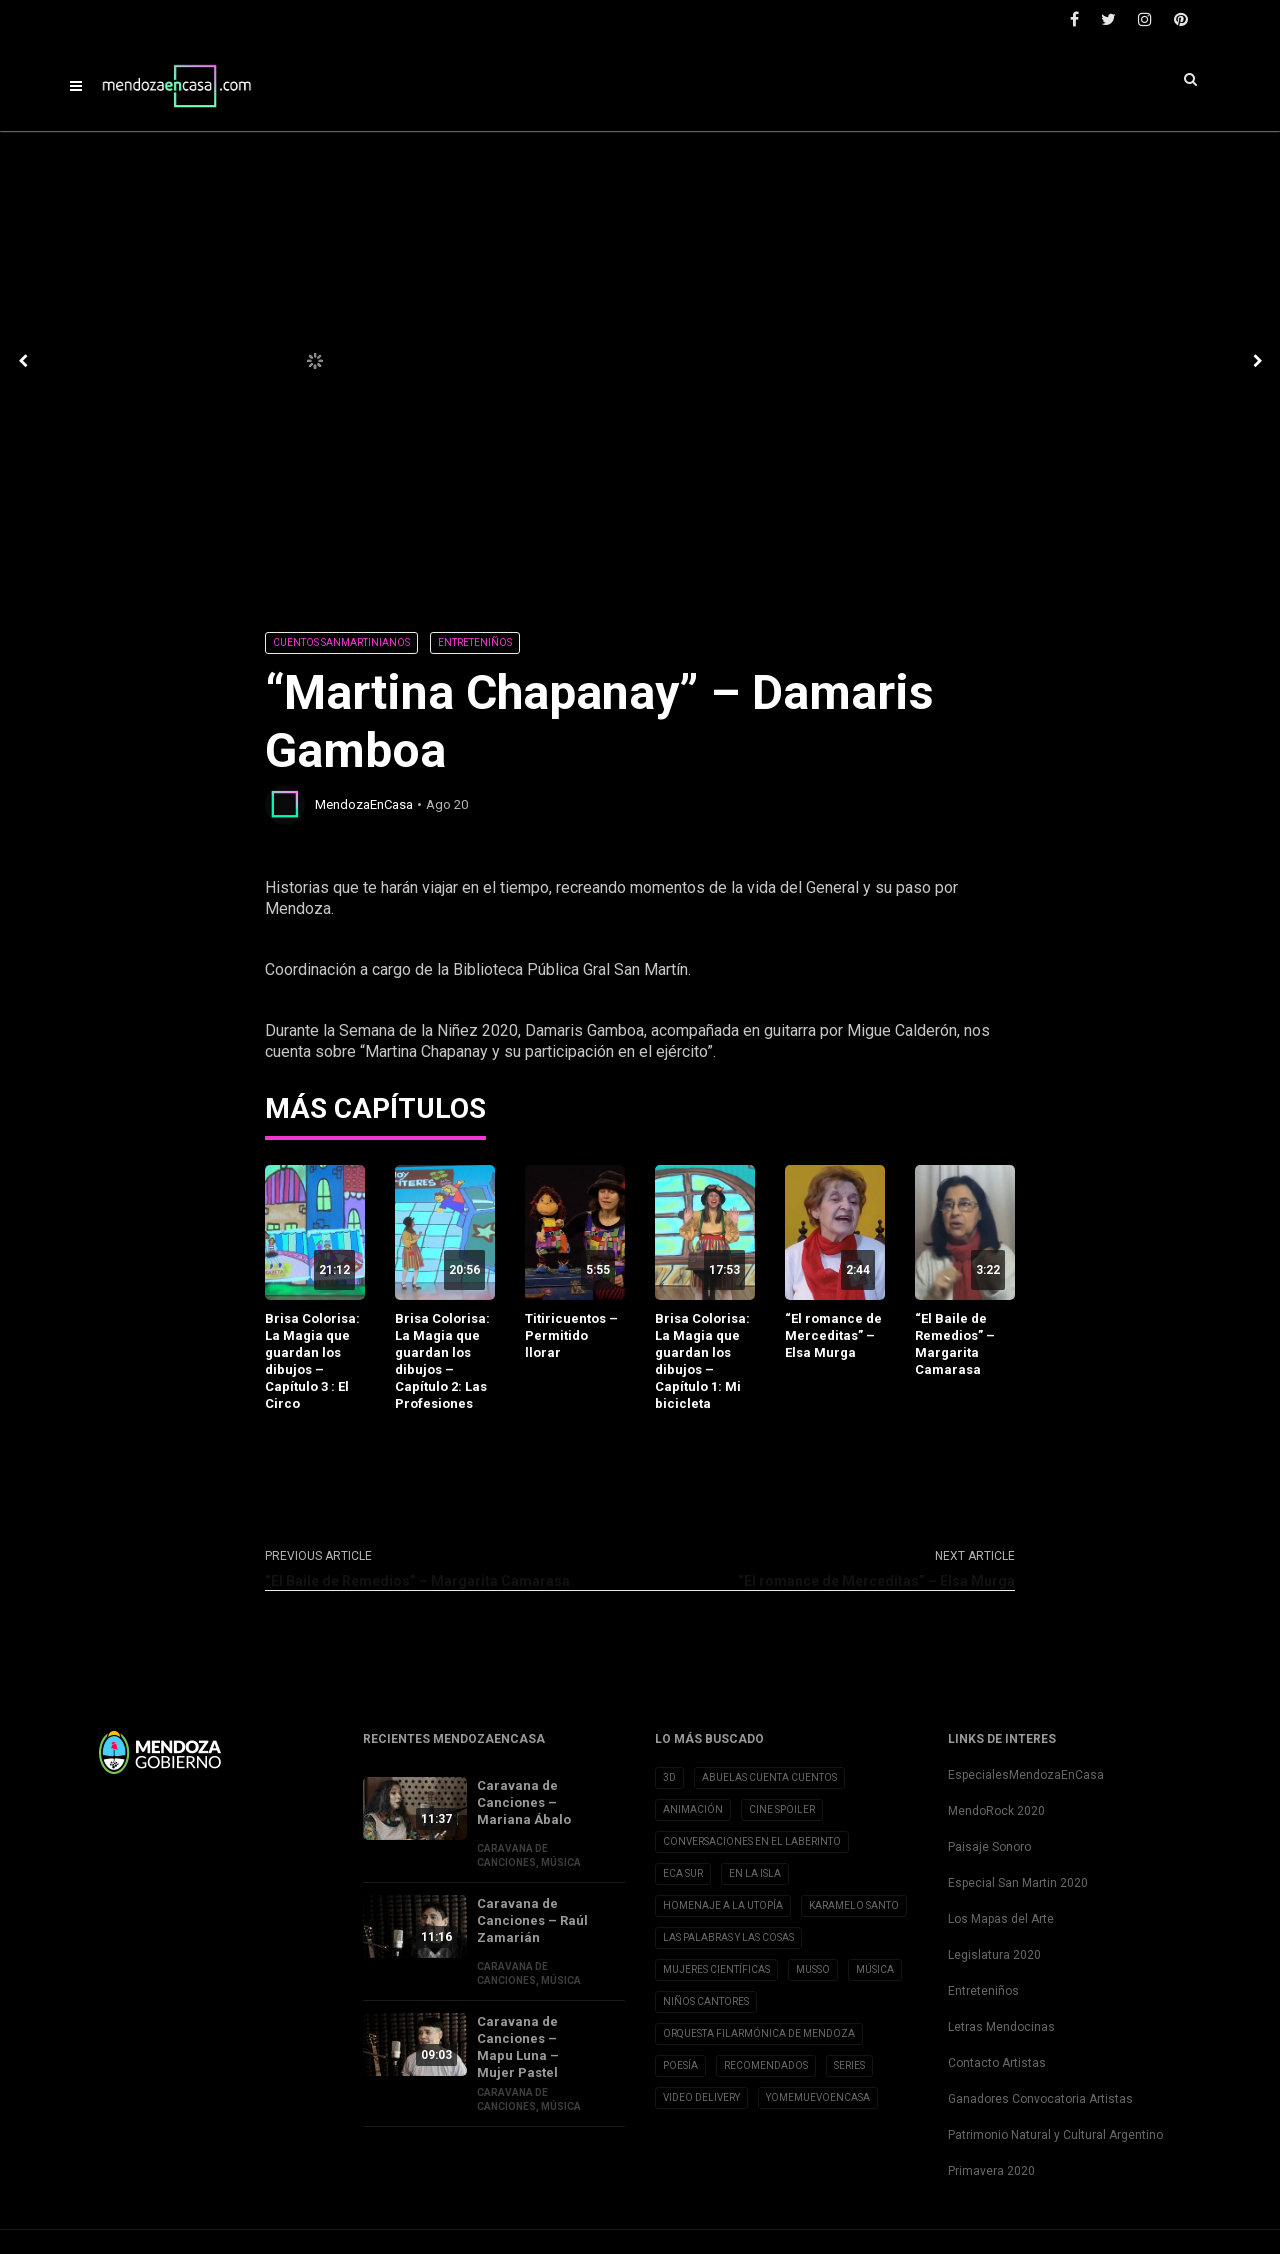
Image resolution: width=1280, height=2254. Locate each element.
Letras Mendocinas (1001, 2027)
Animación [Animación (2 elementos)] (693, 1809)
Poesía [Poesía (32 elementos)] (680, 2065)
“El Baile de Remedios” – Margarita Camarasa (955, 1344)
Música (561, 1862)
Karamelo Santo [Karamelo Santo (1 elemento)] (854, 1905)
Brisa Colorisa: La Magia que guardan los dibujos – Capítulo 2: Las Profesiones (442, 1361)
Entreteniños (475, 642)
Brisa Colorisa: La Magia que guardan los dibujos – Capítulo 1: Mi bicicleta (702, 1361)
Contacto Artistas (997, 2063)
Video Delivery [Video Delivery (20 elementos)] (701, 2097)
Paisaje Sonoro (989, 1847)
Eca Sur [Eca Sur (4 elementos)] (683, 1873)
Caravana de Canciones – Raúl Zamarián (532, 1920)
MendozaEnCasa (364, 804)
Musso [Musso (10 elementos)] (813, 1969)
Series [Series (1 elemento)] (849, 2065)
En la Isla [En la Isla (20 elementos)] (755, 1873)
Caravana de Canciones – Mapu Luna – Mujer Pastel (518, 2047)
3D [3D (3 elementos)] (669, 1777)
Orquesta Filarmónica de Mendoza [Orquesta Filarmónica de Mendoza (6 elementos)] (759, 2033)
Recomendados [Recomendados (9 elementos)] (766, 2065)
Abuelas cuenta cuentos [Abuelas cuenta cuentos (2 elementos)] (769, 1777)
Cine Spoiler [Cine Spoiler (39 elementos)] (782, 1809)
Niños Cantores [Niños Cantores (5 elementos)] (706, 2001)
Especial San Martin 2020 (1018, 1883)
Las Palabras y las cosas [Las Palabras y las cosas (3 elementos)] (728, 1937)
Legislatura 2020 (994, 1955)
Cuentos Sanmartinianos (341, 642)
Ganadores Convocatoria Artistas (1040, 2099)
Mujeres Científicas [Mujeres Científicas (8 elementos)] (716, 1969)
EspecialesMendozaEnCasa (1026, 1775)
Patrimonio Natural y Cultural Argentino (1055, 2135)
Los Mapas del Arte (1001, 1919)
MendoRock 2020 (996, 1811)
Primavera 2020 (991, 2171)
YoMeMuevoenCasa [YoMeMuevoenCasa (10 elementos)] (818, 2097)
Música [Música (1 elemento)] (875, 1969)
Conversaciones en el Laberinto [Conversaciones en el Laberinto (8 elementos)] (752, 1841)
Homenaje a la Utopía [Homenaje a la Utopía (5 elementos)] (723, 1905)
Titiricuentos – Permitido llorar (571, 1335)
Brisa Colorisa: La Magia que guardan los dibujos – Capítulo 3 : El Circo (312, 1361)
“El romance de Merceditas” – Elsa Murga (833, 1335)
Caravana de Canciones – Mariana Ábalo (524, 1802)
